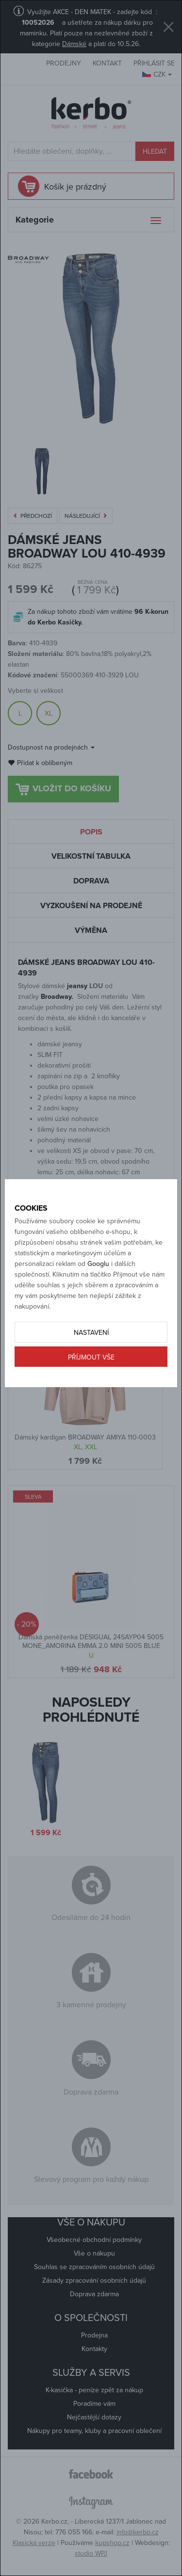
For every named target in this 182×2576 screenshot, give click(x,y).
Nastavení (91, 1332)
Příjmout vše (91, 1357)
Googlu (98, 1264)
